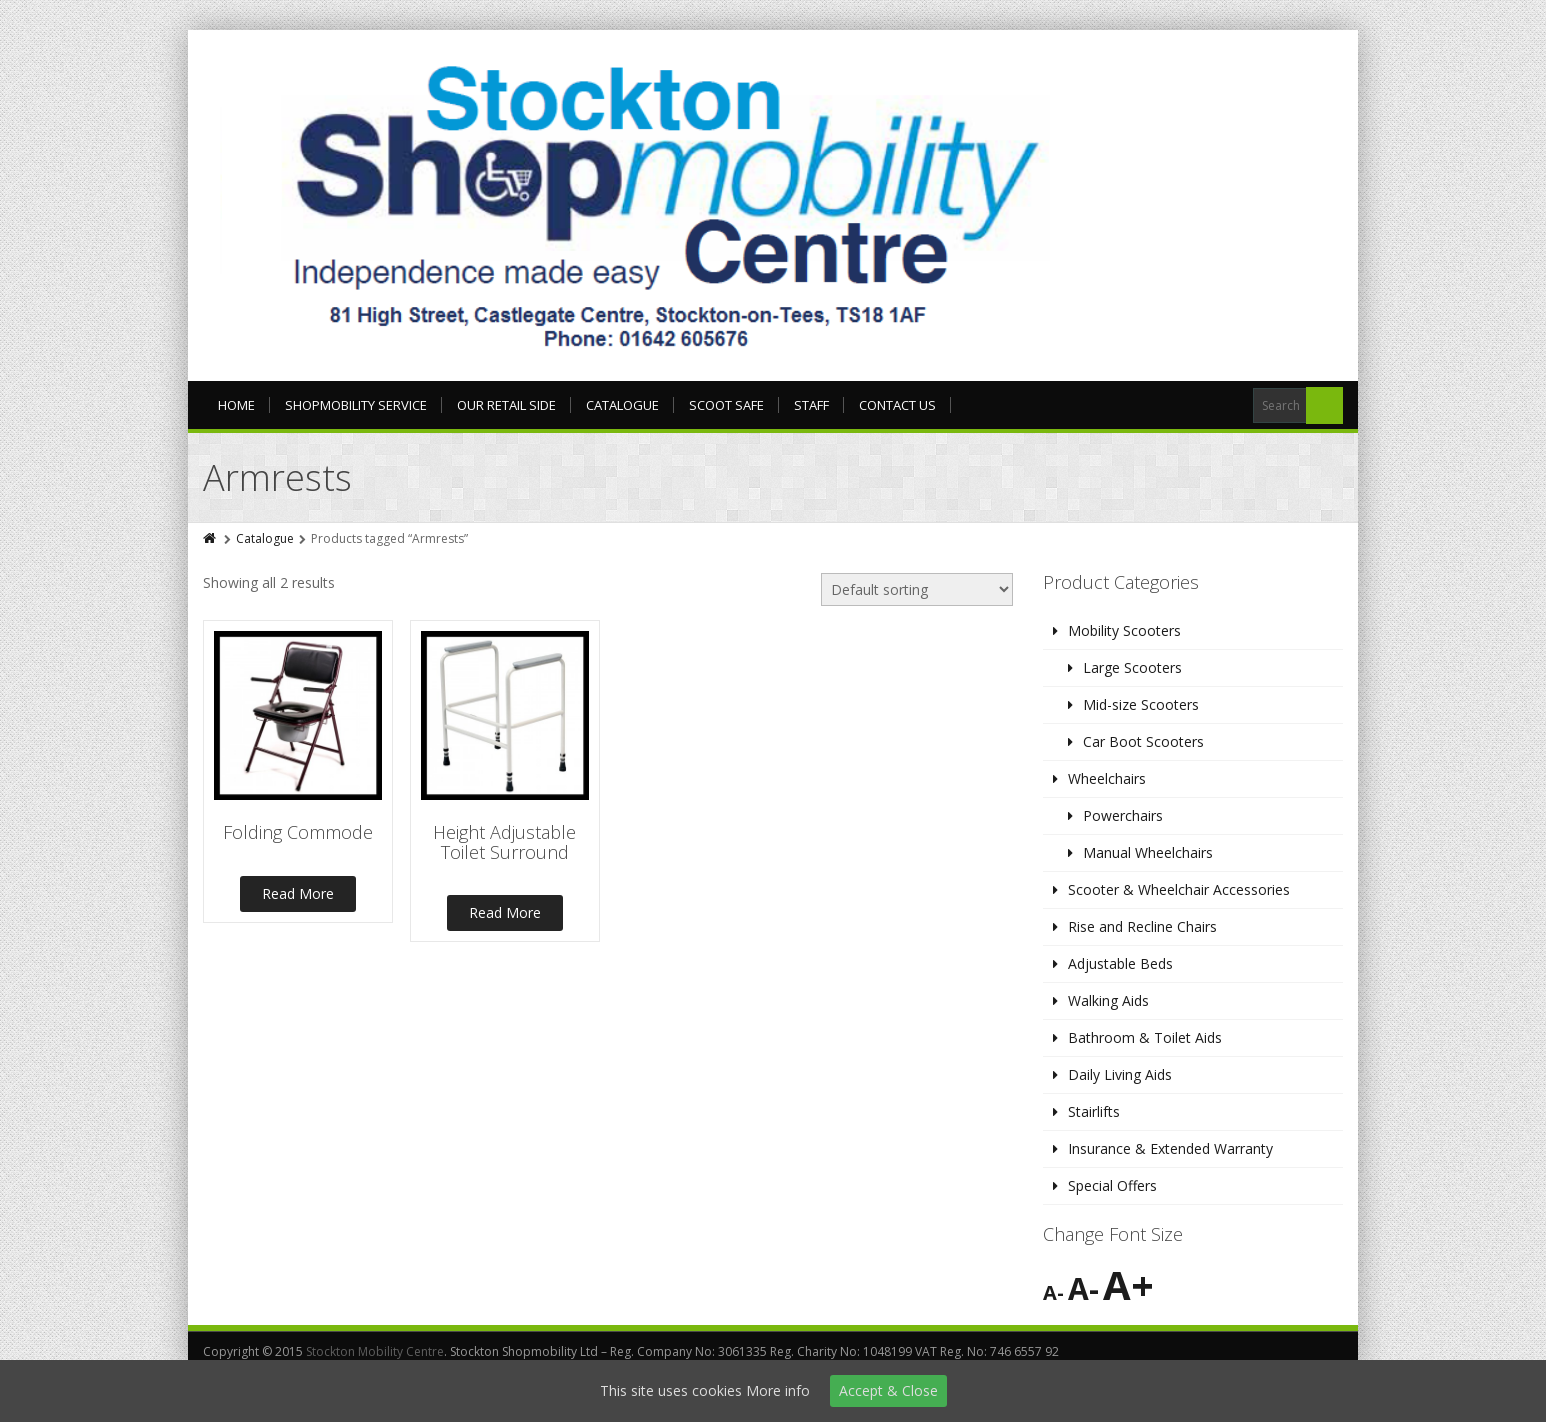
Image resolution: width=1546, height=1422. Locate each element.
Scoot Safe (726, 405)
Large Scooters (1132, 667)
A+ (1128, 1284)
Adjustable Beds (1120, 963)
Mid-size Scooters (1141, 704)
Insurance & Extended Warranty (1170, 1148)
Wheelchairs (1107, 778)
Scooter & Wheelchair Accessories (1179, 889)
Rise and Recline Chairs (1142, 926)
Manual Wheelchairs (1148, 852)
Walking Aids (1108, 1000)
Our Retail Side (506, 405)
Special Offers (1112, 1185)
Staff (811, 405)
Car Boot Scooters (1143, 741)
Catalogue (622, 405)
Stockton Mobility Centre (375, 1351)
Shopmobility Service (356, 405)
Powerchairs (1123, 815)
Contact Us (897, 405)
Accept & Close (888, 1390)
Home (236, 405)
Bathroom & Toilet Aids (1145, 1037)
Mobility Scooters (1124, 630)
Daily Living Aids (1120, 1074)
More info (778, 1390)
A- (1053, 1292)
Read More (298, 893)
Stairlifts (1094, 1111)
